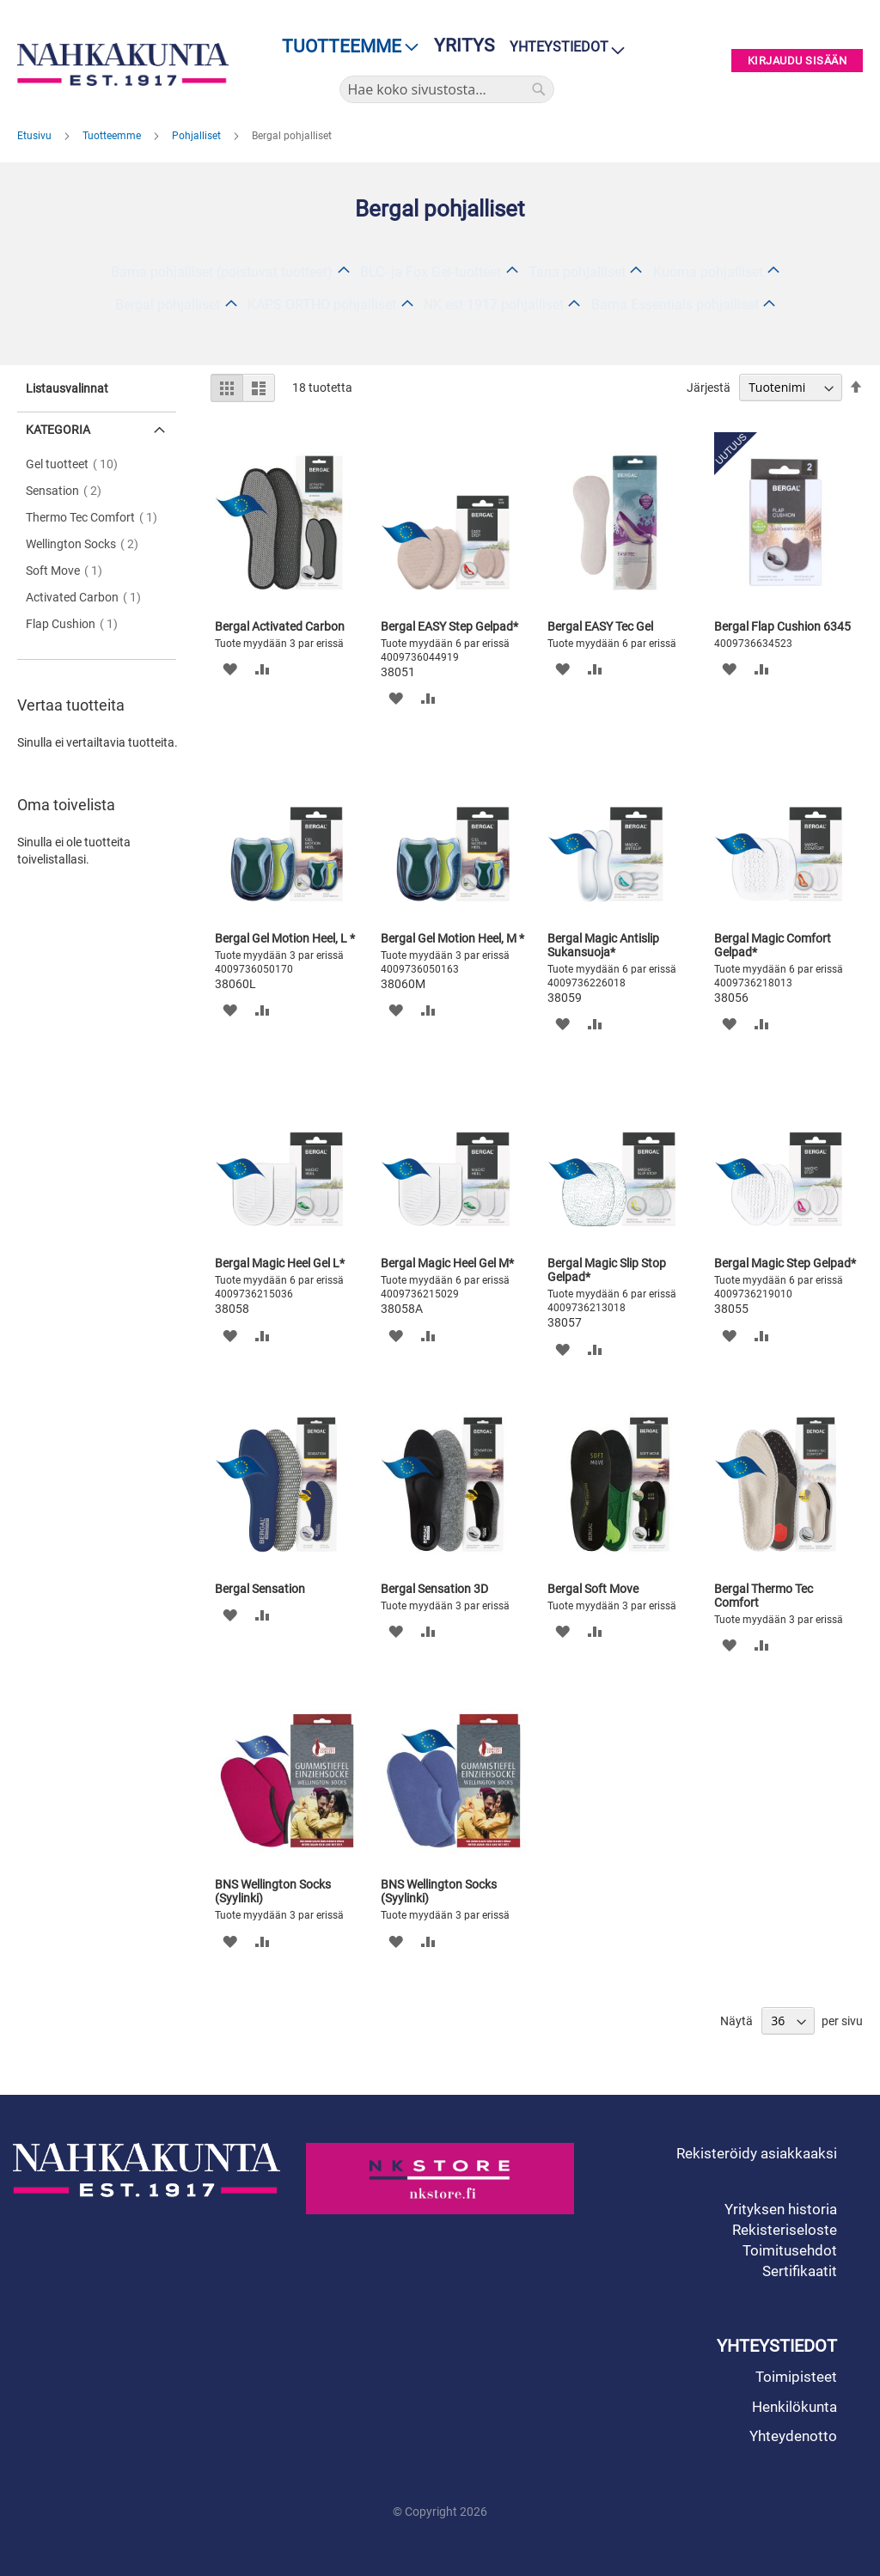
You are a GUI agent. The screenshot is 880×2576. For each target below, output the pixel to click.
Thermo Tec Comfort (97, 517)
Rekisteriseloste (784, 2229)
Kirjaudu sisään (797, 60)
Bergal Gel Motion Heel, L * (285, 938)
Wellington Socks (87, 544)
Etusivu (35, 136)
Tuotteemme (113, 136)
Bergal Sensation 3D (434, 1589)
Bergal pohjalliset (167, 304)
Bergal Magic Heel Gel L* (280, 1263)
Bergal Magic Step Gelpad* (785, 1263)
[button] (230, 669)
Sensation (69, 490)
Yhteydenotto (793, 2436)
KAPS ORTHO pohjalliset (322, 304)
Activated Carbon (88, 597)
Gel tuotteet (77, 464)
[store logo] (123, 64)
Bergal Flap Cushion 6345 (782, 626)
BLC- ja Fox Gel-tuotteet (430, 272)
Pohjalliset (197, 136)
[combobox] (446, 89)
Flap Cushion (77, 624)
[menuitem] (345, 47)
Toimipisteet (796, 2376)
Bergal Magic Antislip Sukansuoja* (603, 945)
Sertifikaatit (799, 2271)
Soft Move (69, 570)
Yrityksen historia (780, 2209)
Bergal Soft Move (593, 1589)
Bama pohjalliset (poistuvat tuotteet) (222, 272)
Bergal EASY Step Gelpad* (449, 626)
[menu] (345, 47)
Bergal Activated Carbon (280, 626)
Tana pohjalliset (577, 272)
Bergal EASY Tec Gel (600, 626)
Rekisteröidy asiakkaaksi (756, 2153)
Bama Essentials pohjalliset (675, 304)
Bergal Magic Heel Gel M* (447, 1263)
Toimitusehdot (789, 2250)
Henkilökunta (794, 2406)
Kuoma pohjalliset (708, 272)
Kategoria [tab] (58, 429)
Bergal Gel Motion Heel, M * (452, 938)
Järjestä (708, 387)
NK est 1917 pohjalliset (494, 304)
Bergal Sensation (260, 1589)
